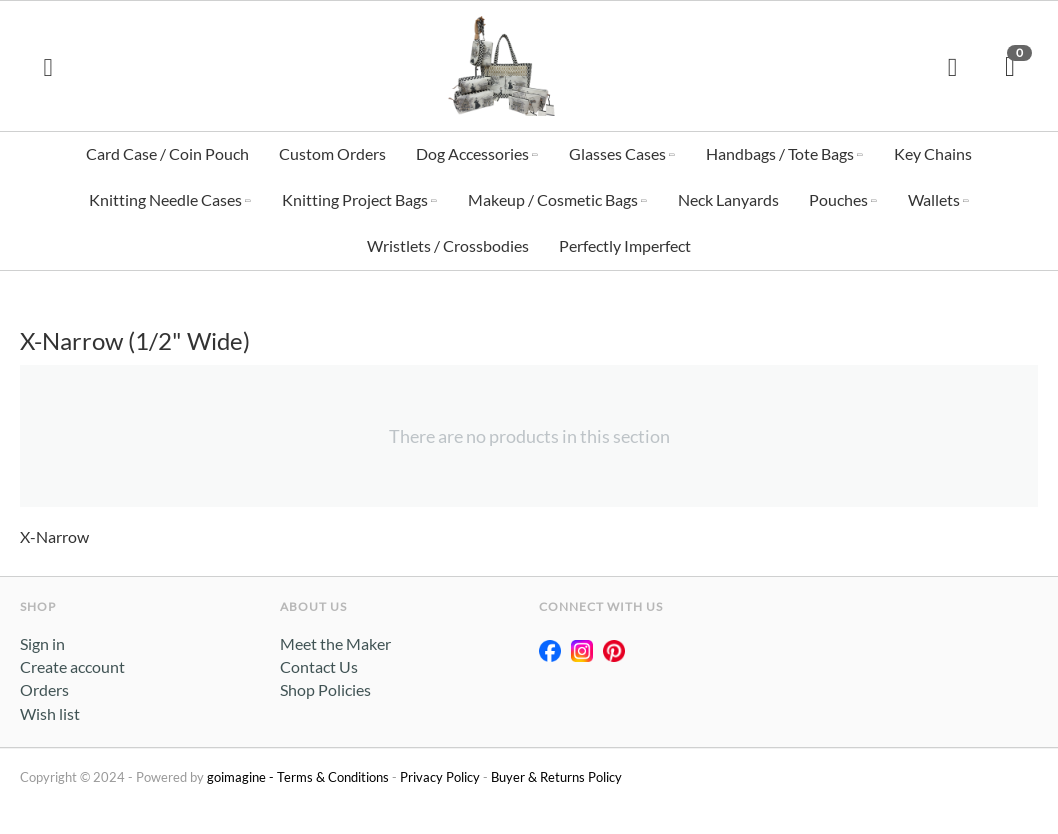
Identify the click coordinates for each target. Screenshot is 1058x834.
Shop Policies (325, 692)
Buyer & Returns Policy (556, 780)
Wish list (50, 716)
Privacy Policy (440, 780)
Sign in (42, 646)
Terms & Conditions (333, 780)
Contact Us (319, 669)
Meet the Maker (335, 646)
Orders (44, 692)
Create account (72, 669)
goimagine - (242, 780)
